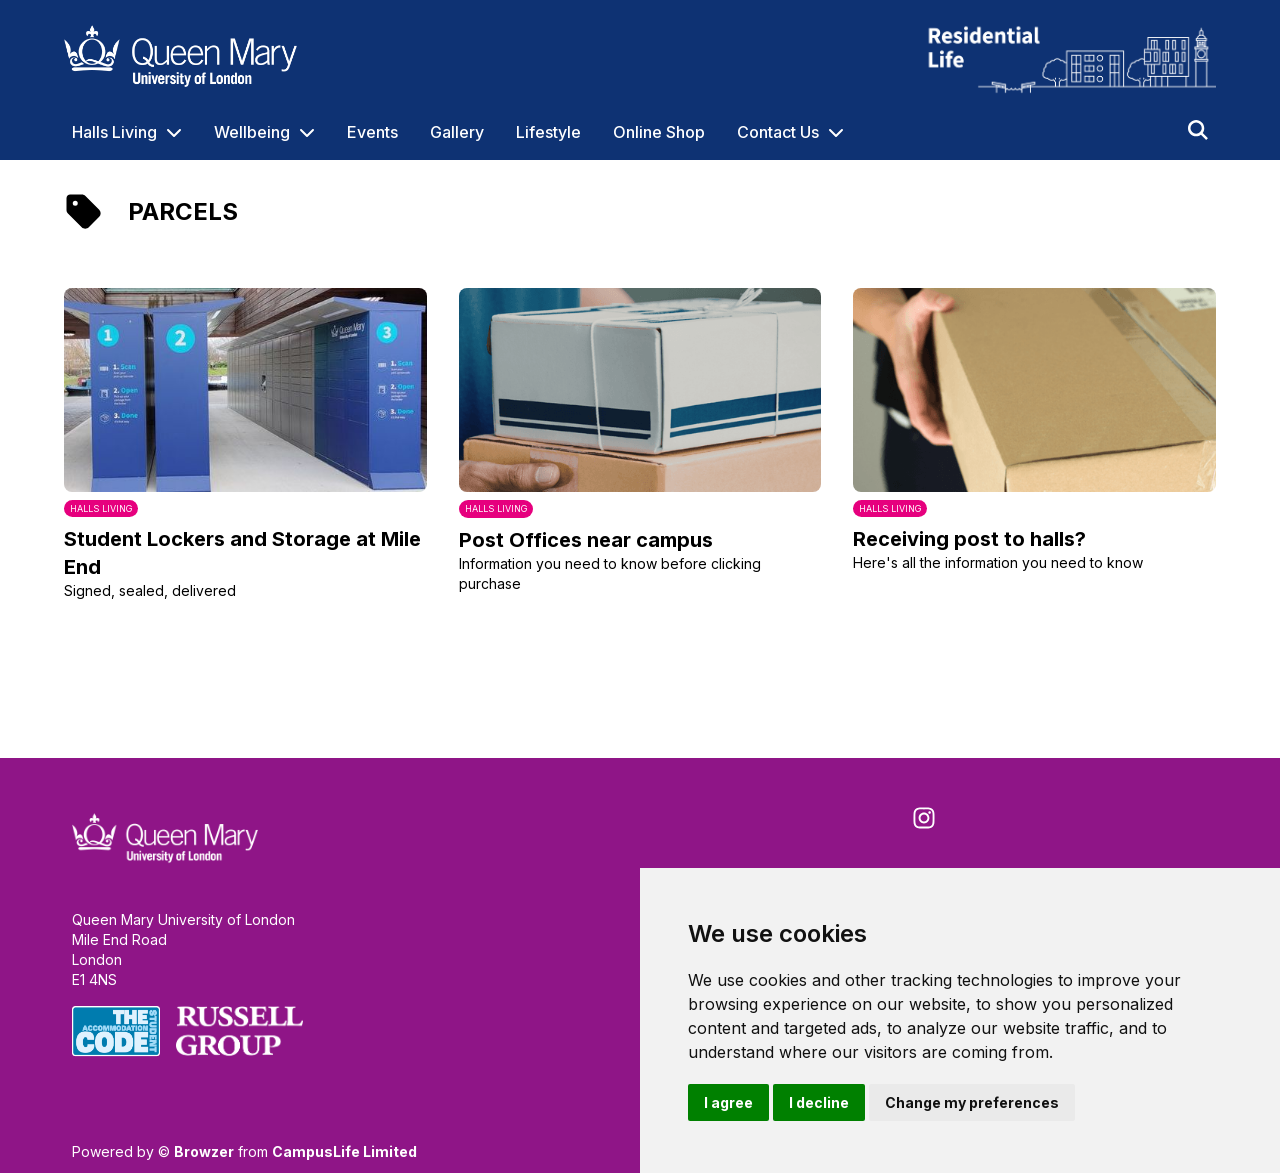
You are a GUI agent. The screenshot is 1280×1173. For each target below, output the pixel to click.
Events (372, 132)
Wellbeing (252, 132)
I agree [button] (728, 1102)
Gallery (457, 132)
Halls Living (114, 132)
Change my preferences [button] (972, 1102)
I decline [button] (819, 1102)
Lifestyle (548, 132)
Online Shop (659, 132)
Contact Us (778, 132)
